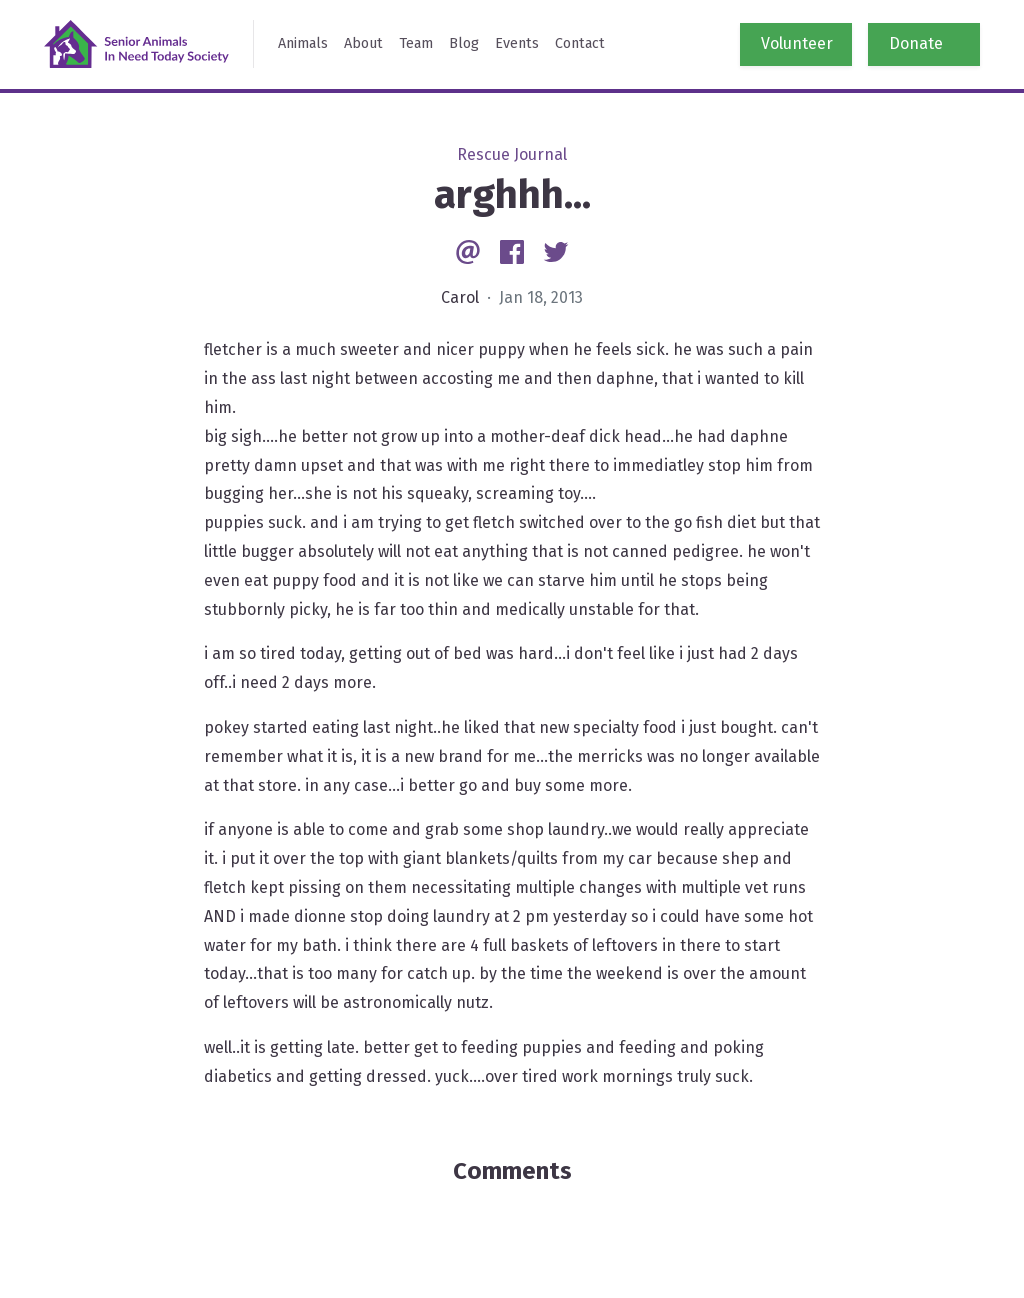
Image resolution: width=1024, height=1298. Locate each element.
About (363, 43)
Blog (464, 43)
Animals (303, 43)
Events (517, 43)
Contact (580, 43)
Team (416, 43)
